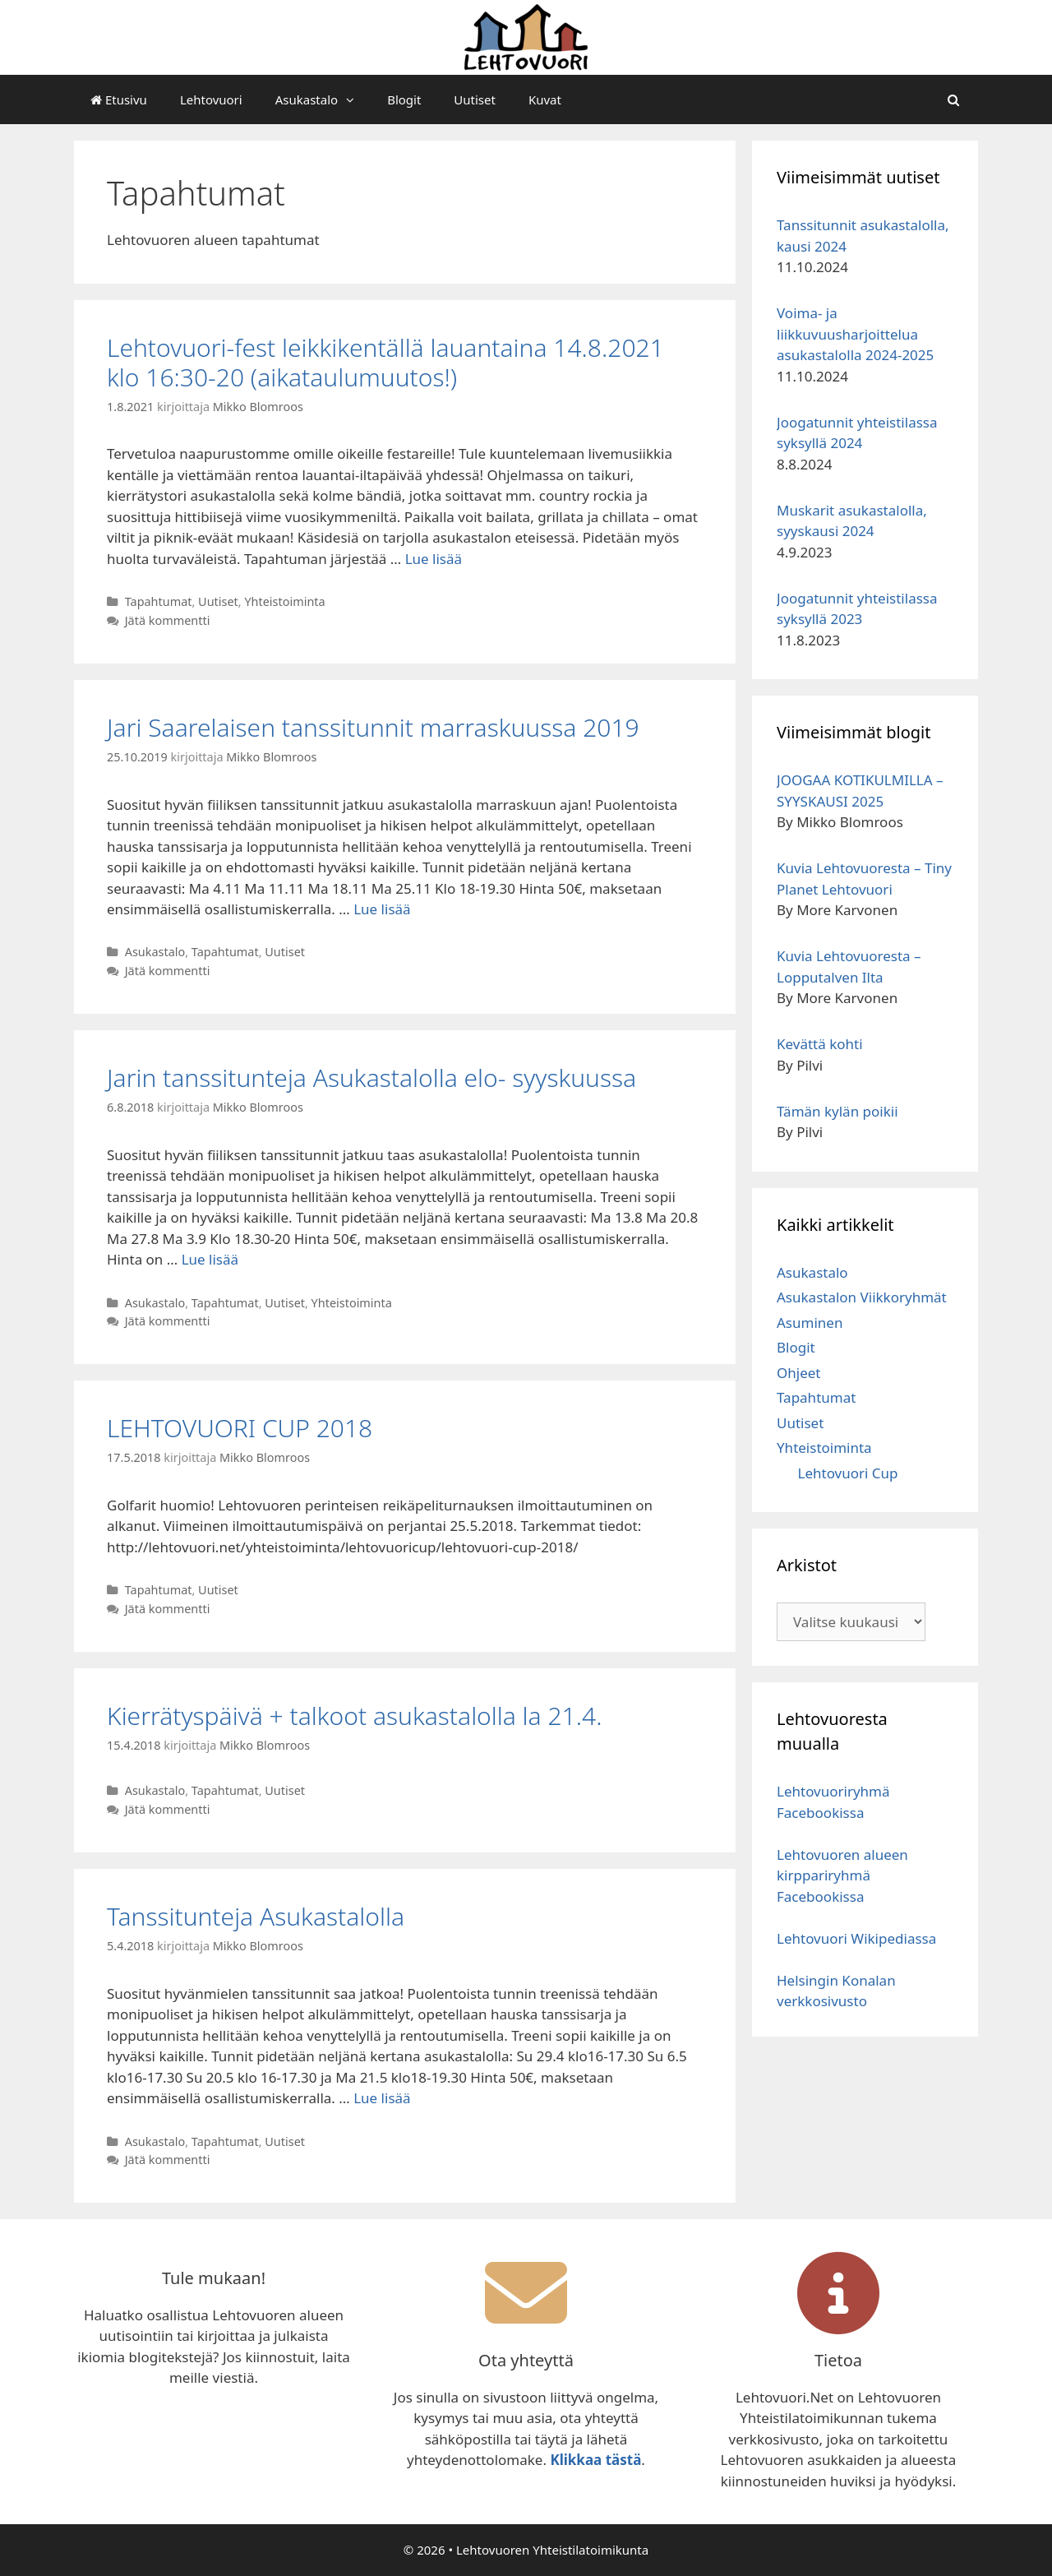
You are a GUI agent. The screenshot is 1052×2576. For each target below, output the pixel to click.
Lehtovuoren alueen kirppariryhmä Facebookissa (842, 1875)
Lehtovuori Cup (848, 1473)
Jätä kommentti (167, 620)
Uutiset (475, 99)
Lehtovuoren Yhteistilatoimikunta (552, 2549)
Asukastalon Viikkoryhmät (862, 1297)
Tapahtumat (158, 601)
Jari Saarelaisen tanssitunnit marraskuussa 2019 (373, 727)
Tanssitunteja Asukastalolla (255, 1916)
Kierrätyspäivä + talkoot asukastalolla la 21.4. (354, 1715)
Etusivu (118, 99)
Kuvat (544, 99)
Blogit (404, 99)
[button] (354, 99)
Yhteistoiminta (284, 601)
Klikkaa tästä (595, 2459)
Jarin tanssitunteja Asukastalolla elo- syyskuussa (371, 1077)
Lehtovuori (211, 99)
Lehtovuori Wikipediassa (856, 1938)
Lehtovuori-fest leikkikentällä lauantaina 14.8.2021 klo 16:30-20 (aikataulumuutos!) (385, 362)
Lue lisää (433, 558)
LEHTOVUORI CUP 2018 (239, 1428)
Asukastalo (323, 99)
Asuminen (809, 1322)
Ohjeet (798, 1372)
